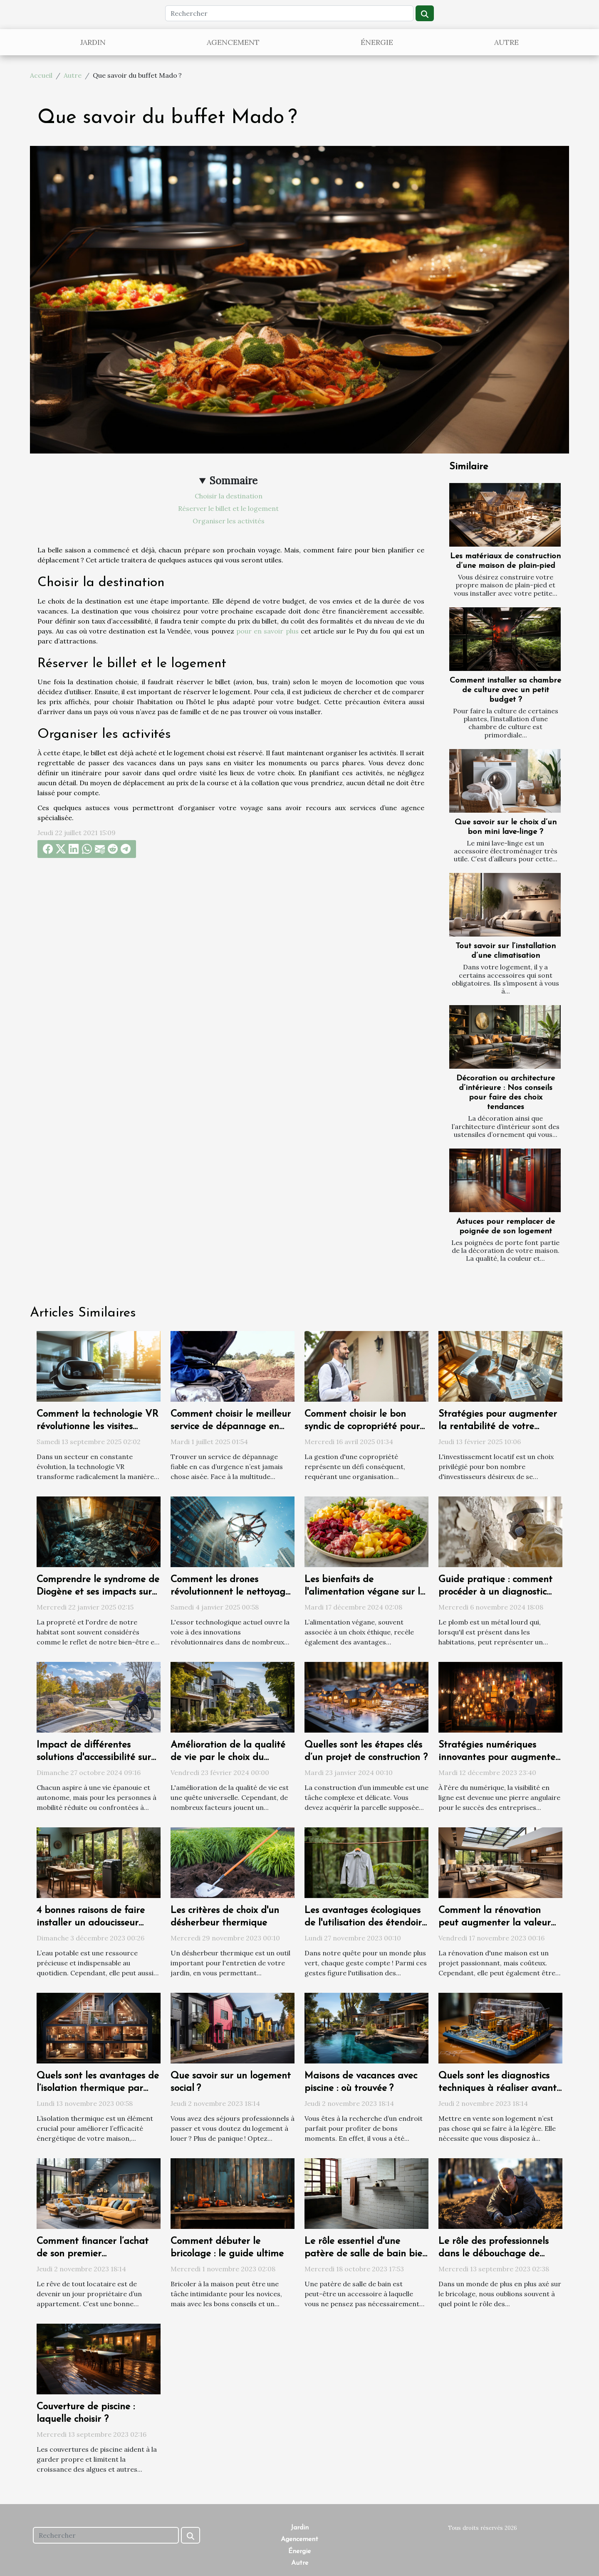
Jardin (93, 42)
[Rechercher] (289, 13)
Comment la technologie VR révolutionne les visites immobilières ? (97, 1427)
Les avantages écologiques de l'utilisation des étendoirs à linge (365, 1923)
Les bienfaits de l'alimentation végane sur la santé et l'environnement (365, 1592)
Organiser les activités (229, 521)
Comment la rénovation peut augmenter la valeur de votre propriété (494, 1923)
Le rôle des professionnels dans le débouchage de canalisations (493, 2254)
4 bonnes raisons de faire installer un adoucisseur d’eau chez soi (91, 1923)
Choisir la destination (228, 496)
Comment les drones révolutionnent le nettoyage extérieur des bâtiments (230, 1592)
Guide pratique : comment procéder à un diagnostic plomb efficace (495, 1592)
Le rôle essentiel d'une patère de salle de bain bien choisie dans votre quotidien (366, 2254)
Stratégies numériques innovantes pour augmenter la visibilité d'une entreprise (498, 1757)
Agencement (233, 42)
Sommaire (233, 480)
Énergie (377, 42)
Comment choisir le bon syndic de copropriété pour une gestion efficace (362, 1427)
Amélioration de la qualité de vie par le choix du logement (228, 1757)
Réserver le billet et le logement (228, 508)
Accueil (41, 75)
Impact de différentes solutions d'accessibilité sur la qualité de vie (94, 1757)
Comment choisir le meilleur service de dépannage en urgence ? (231, 1427)
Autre (506, 42)
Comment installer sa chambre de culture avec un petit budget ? (505, 690)
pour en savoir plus (267, 631)
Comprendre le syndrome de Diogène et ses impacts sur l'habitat (98, 1592)
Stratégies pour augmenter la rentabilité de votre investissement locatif (497, 1427)
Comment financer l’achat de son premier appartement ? (93, 2254)
